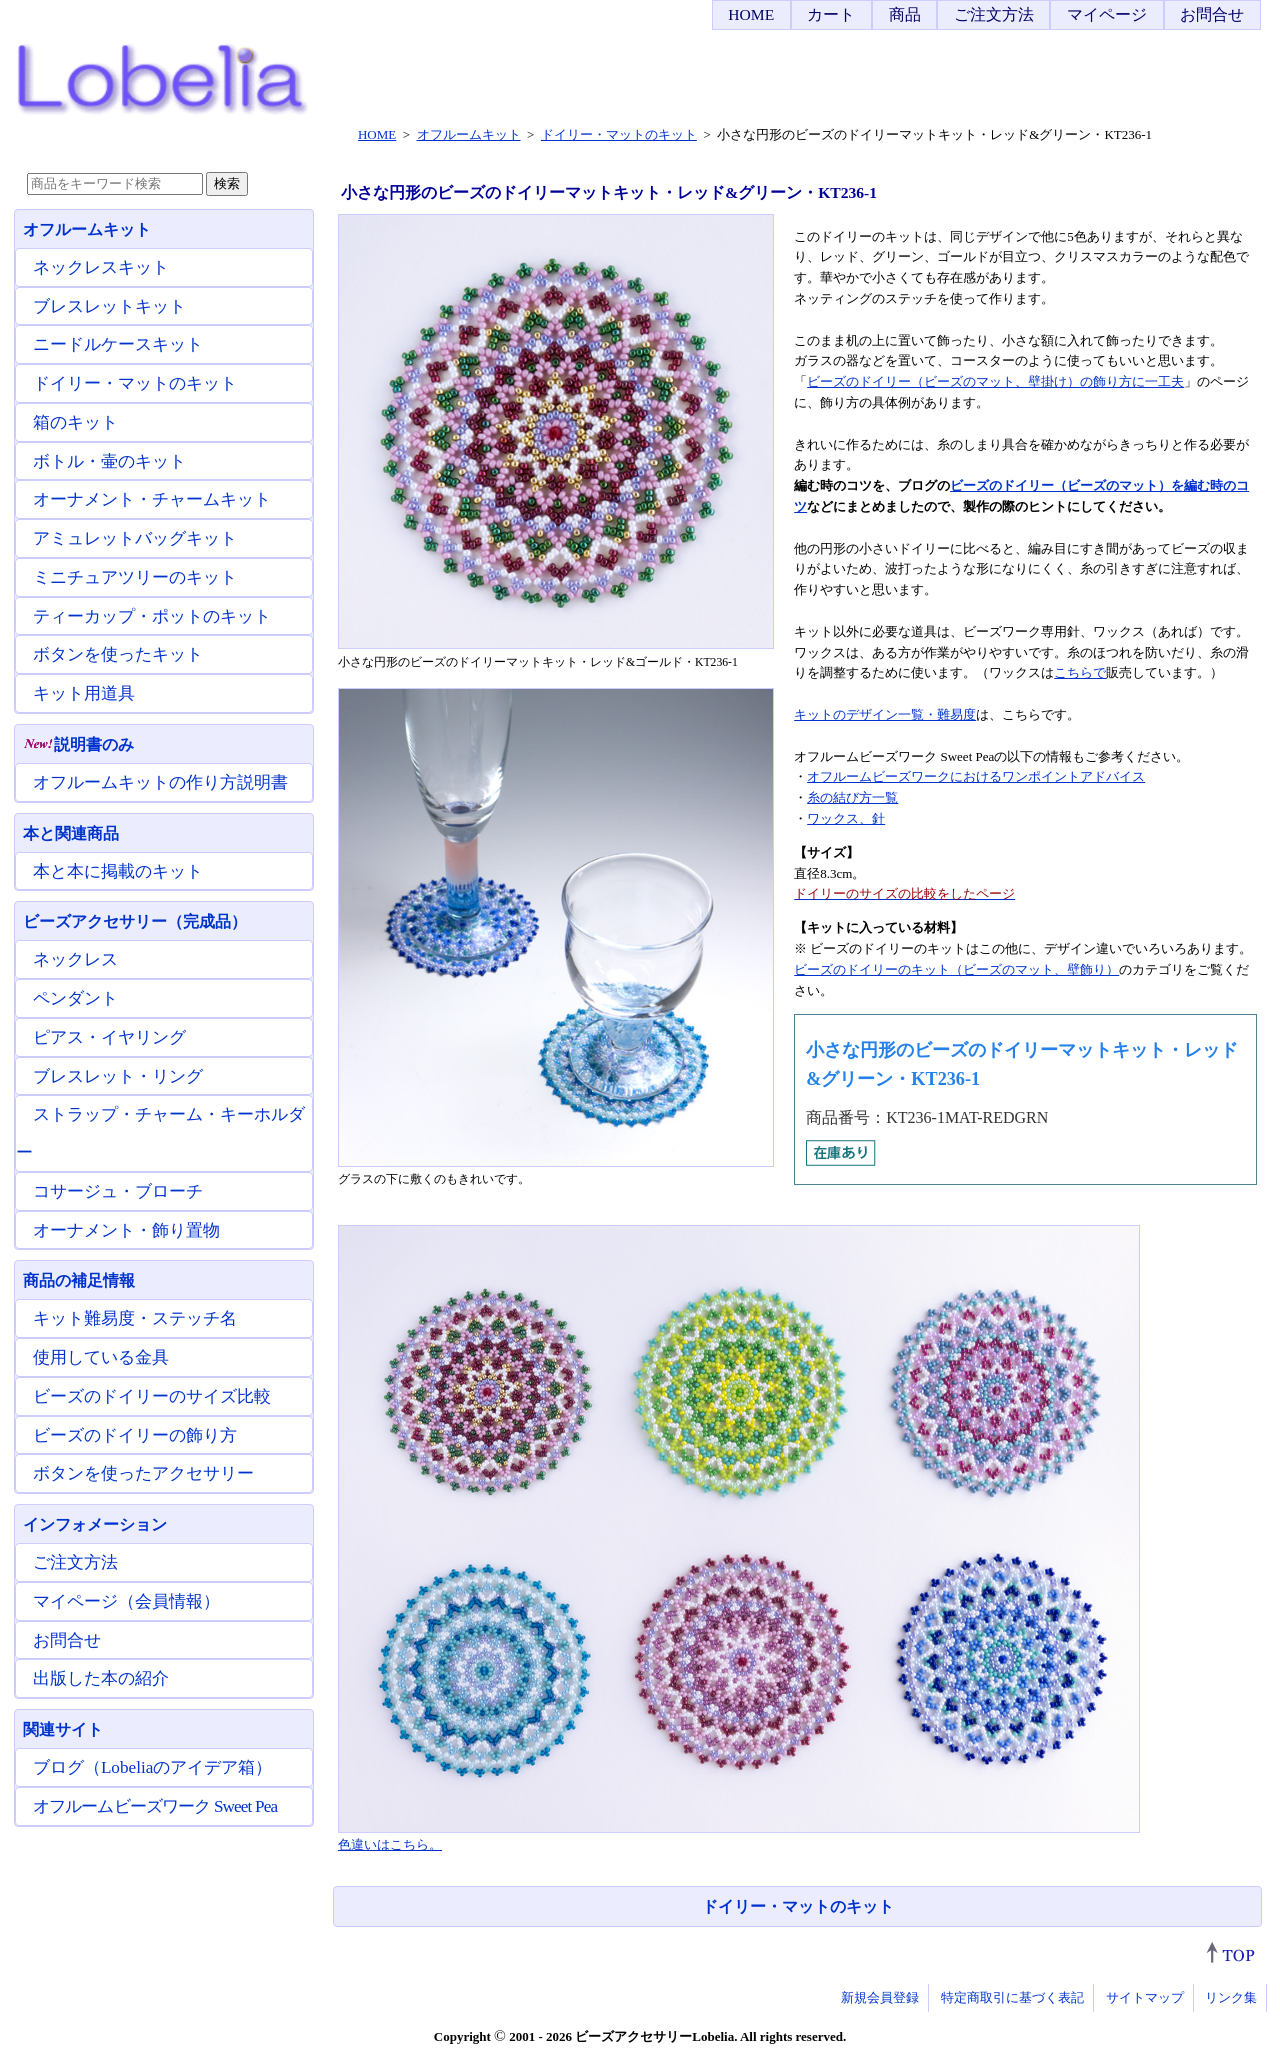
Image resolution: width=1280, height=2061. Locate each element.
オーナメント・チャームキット (152, 499)
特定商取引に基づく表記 (1012, 1997)
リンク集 (1231, 1997)
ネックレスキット (101, 267)
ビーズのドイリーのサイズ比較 (152, 1396)
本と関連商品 (71, 833)
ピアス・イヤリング (109, 1037)
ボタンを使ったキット (118, 654)
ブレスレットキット (109, 306)
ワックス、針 (846, 818)
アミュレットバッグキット (135, 538)
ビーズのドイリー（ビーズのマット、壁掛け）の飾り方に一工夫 (995, 381)
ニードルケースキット (118, 344)
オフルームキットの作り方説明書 (160, 782)
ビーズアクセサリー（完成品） (135, 921)
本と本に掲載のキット (118, 871)
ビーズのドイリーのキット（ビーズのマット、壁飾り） (956, 969)
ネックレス (75, 959)
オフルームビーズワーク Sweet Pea (155, 1806)
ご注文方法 (994, 14)
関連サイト (63, 1729)
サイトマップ (1145, 1997)
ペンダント (75, 998)
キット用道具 (84, 693)
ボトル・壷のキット (109, 461)
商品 (905, 14)
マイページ (1107, 14)
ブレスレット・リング (118, 1076)
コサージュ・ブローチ (118, 1191)
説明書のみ (78, 744)
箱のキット (75, 422)
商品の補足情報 (79, 1280)
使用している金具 (101, 1357)
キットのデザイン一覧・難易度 (885, 714)
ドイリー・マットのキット (798, 1906)
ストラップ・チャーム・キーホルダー (160, 1133)
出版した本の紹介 (101, 1678)
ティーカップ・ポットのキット (152, 616)
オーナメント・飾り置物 (126, 1230)
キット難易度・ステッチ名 (135, 1318)
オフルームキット (87, 229)
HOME (751, 14)
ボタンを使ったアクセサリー (143, 1473)
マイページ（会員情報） (126, 1601)
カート (831, 14)
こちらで (1080, 672)
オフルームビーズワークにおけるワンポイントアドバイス (976, 776)
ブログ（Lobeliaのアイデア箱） (152, 1767)
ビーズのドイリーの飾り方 (135, 1435)
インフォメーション (95, 1524)
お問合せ (1212, 14)
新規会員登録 (880, 1997)
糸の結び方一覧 (852, 797)
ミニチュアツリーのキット (135, 577)
